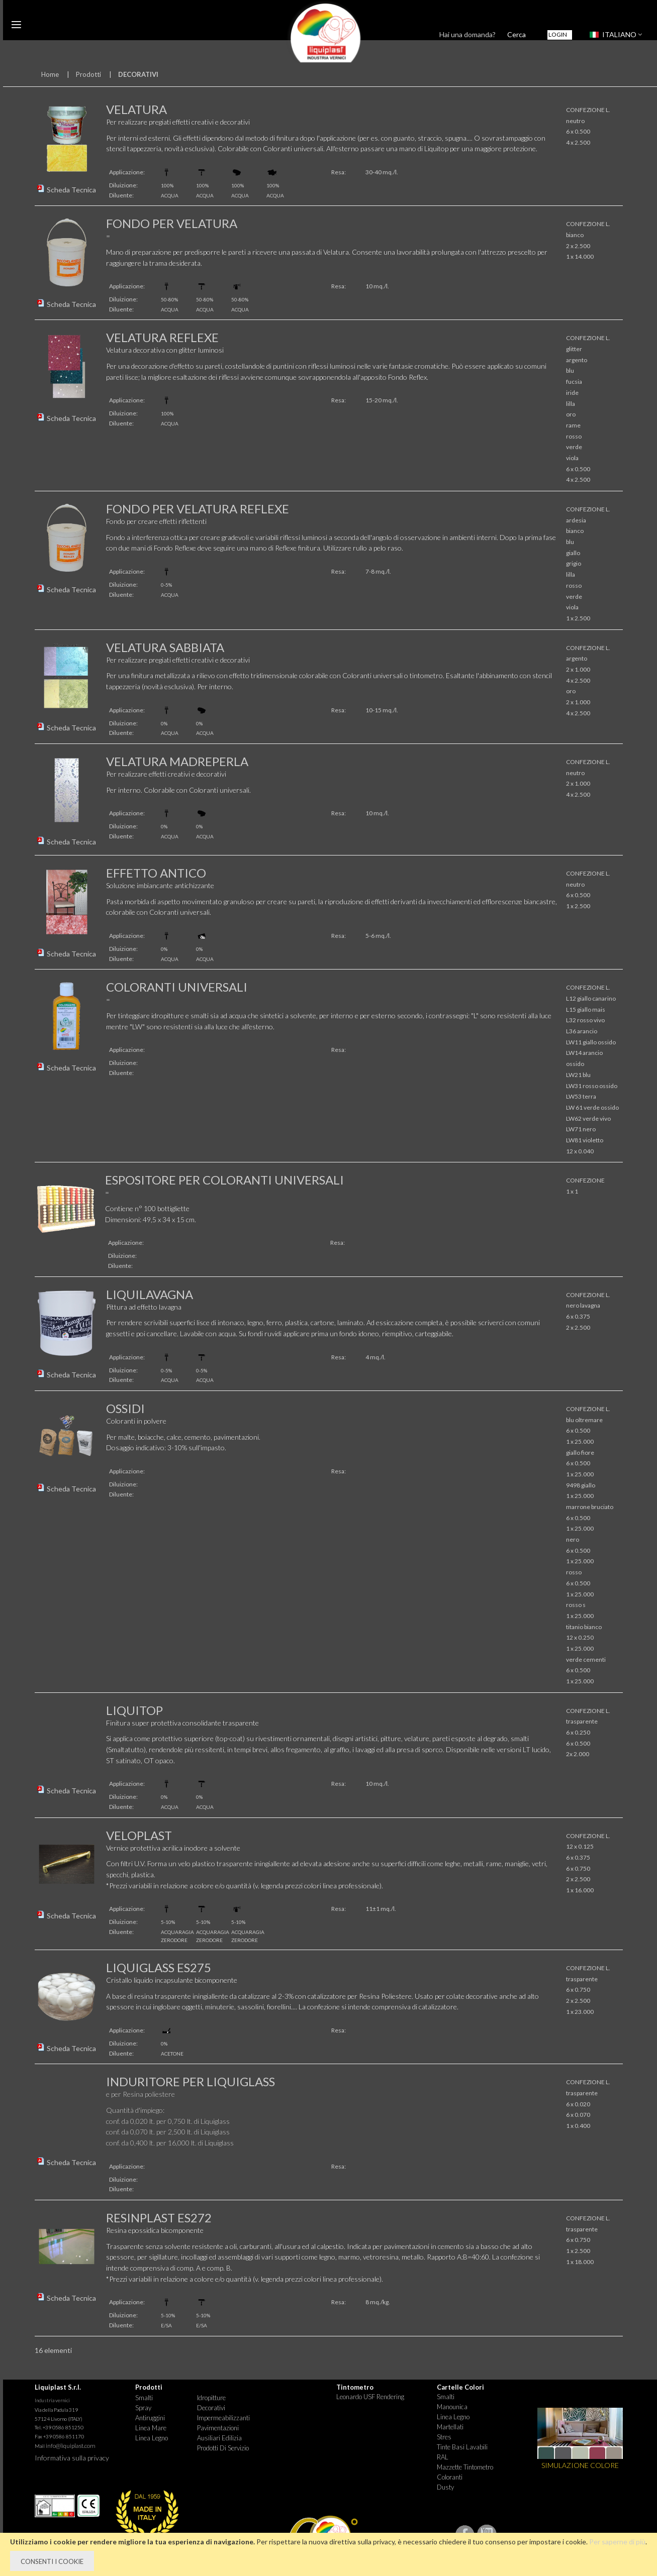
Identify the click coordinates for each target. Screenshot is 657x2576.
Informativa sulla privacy (72, 2457)
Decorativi (211, 2407)
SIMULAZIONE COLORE (580, 2465)
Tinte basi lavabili (462, 2446)
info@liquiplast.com (71, 2445)
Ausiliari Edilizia (219, 2437)
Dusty (445, 2487)
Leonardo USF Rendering (370, 2396)
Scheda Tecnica (71, 189)
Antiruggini (150, 2417)
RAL (442, 2456)
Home (50, 74)
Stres (444, 2436)
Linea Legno (151, 2437)
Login (557, 34)
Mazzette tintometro (465, 2467)
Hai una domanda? (467, 34)
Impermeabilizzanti (223, 2417)
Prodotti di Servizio (223, 2447)
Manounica (452, 2406)
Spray (143, 2407)
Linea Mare (150, 2427)
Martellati (450, 2426)
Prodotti (88, 74)
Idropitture (211, 2397)
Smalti (144, 2397)
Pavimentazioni (218, 2427)
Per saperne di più (617, 2541)
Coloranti (449, 2477)
